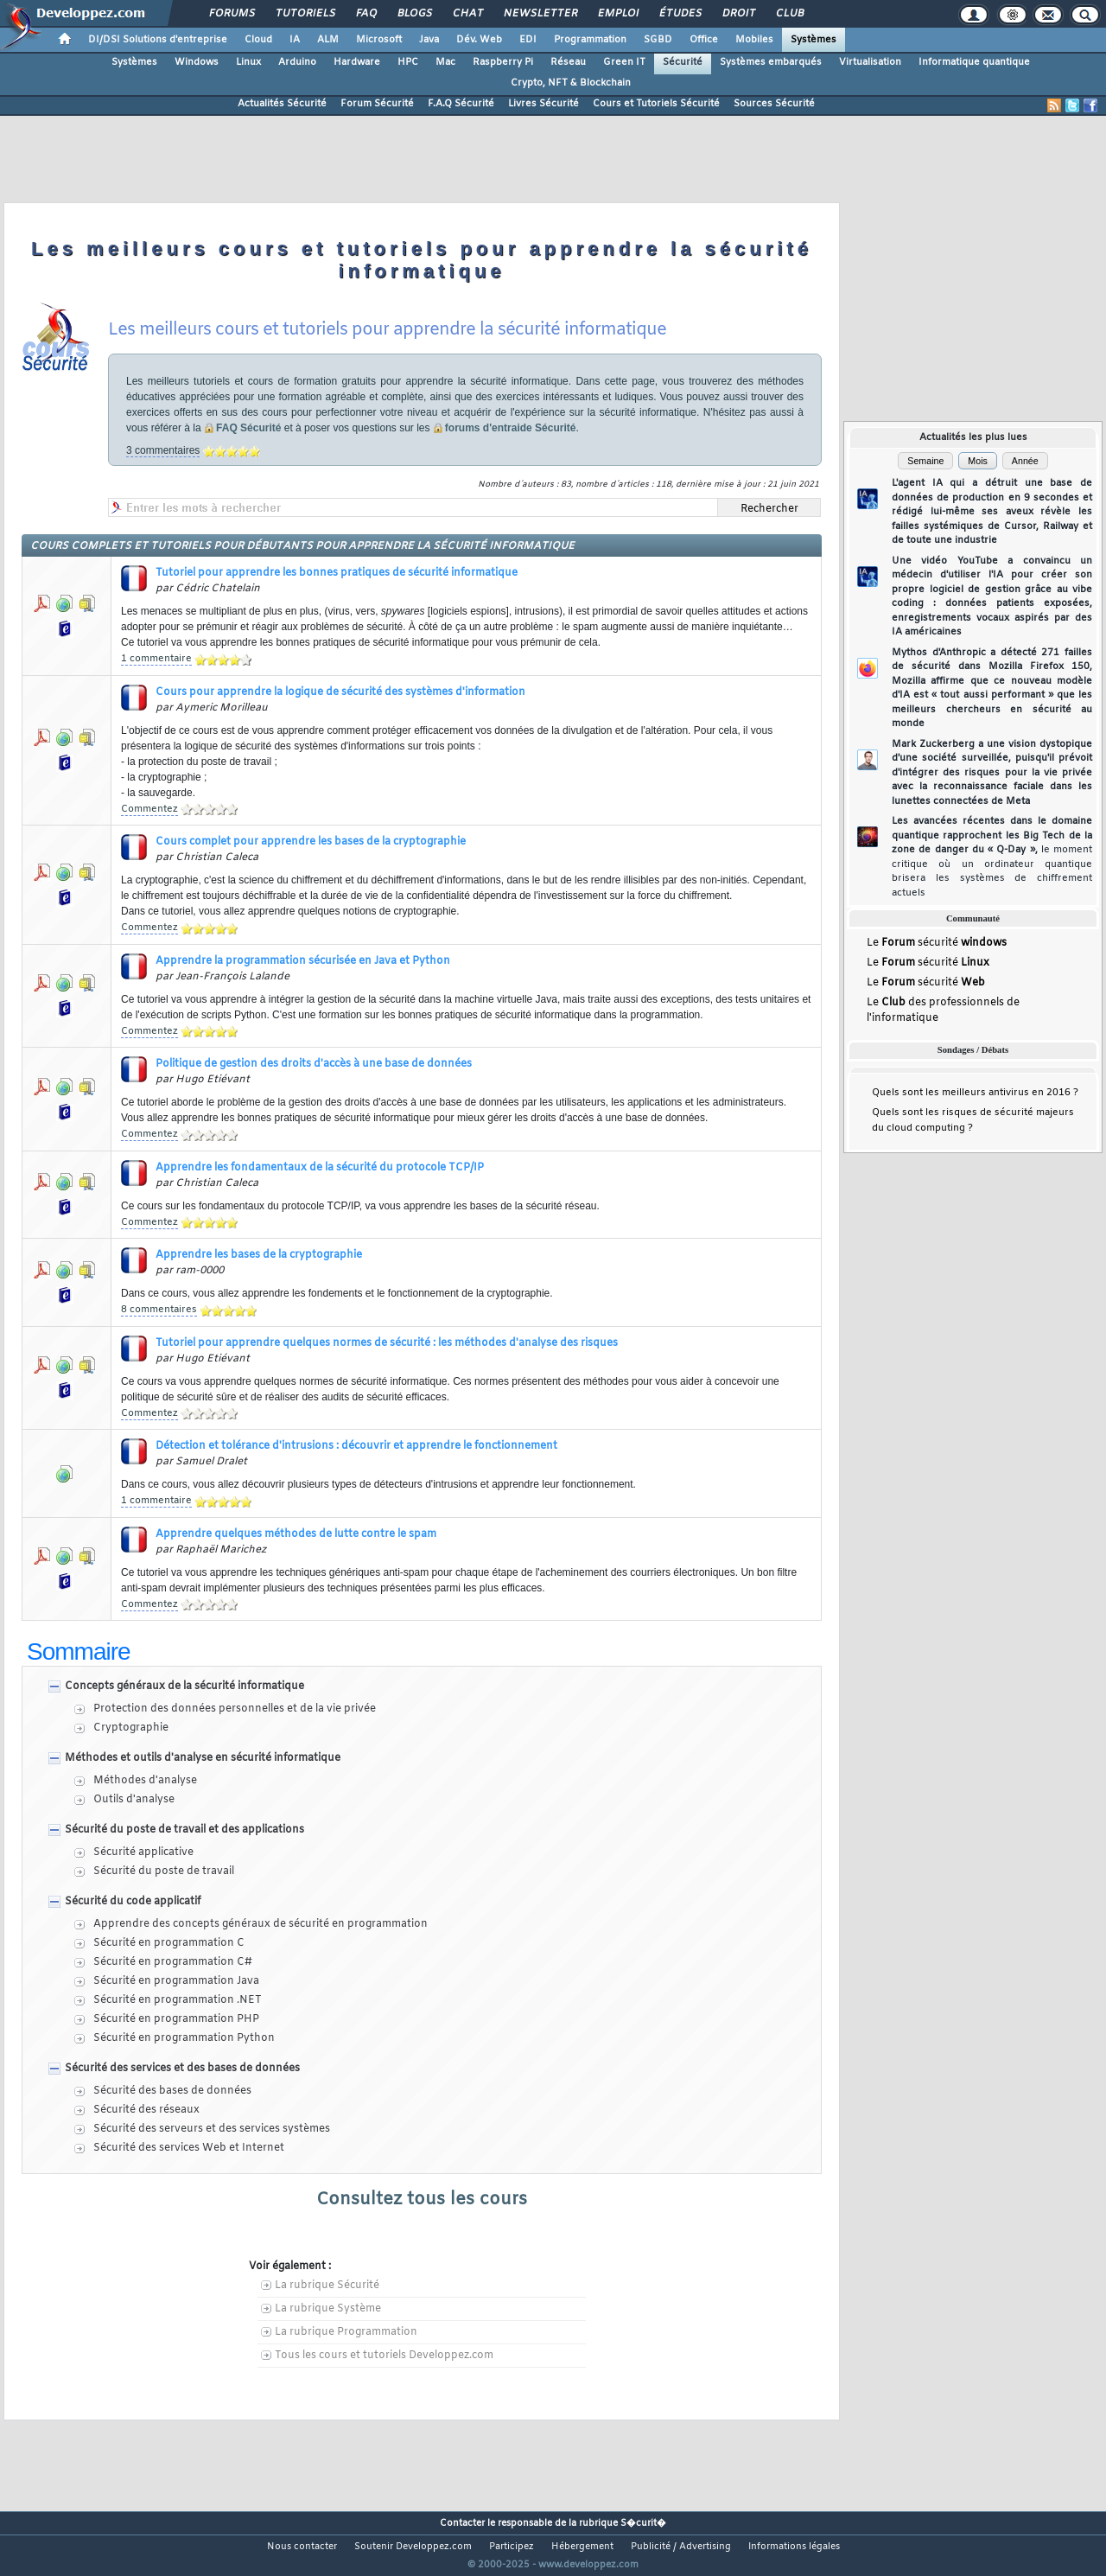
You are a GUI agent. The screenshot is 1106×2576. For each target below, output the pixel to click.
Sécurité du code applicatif (132, 1902)
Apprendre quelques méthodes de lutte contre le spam (296, 1534)
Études (679, 14)
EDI (528, 40)
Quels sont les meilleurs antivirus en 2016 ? (975, 1097)
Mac (445, 62)
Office (704, 40)
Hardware (357, 62)
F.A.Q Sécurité (461, 104)
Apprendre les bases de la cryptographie (259, 1255)
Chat (467, 14)
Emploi (617, 14)
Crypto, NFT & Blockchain (571, 83)
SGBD (658, 40)
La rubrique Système (328, 2309)
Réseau (568, 62)
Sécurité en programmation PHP (176, 2019)
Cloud (258, 40)
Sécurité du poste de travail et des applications (184, 1830)
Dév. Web (479, 40)
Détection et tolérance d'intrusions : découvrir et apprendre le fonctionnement (356, 1446)
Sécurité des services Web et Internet (188, 2148)
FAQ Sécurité (248, 428)
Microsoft (379, 40)
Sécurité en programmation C (169, 1943)
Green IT (624, 62)
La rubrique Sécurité (327, 2285)
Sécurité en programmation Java (176, 1981)
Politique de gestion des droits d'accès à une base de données (314, 1064)
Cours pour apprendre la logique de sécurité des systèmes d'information (340, 692)
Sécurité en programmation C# (172, 1962)
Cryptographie (130, 1728)
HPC (407, 62)
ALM (328, 40)
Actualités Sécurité (282, 104)
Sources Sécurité (774, 104)
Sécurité (682, 62)
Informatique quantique (974, 62)
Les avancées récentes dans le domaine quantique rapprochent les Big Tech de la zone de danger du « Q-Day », (992, 857)
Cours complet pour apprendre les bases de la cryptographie (311, 842)
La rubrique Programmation (346, 2332)
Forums (231, 14)
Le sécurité (937, 944)
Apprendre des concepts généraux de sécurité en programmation (260, 1924)
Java (429, 40)
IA (294, 40)
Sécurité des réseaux (146, 2110)
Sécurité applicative (143, 1852)
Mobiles (754, 40)
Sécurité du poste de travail (163, 1871)
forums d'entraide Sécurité (510, 428)
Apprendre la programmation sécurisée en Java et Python (303, 961)
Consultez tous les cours (421, 2199)
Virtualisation (870, 62)
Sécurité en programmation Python (184, 2038)
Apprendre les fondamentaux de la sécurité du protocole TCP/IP (320, 1168)
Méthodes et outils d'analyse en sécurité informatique (202, 1758)
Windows (197, 62)
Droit (738, 14)
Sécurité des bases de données (172, 2091)
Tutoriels (304, 14)
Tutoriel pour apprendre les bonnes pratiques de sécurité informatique (337, 573)
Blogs (414, 14)
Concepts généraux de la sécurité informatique (184, 1686)
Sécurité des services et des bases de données (182, 2068)
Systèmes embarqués (771, 62)
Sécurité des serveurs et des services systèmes (211, 2129)
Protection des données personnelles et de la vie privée (234, 1709)
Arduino (297, 62)
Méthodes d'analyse (145, 1781)
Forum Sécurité (377, 104)
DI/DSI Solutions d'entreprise (157, 40)
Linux (248, 62)
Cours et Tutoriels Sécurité (656, 104)
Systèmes (813, 40)
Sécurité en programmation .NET (177, 2000)
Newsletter (539, 14)
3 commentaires (163, 450)
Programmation (590, 40)
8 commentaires (159, 1310)
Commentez (149, 809)
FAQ (365, 14)
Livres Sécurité (543, 104)
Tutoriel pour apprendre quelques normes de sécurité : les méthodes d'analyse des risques (387, 1343)
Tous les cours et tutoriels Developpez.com (384, 2355)
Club (788, 14)
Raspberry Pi (503, 62)
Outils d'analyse (134, 1800)
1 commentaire (156, 659)
